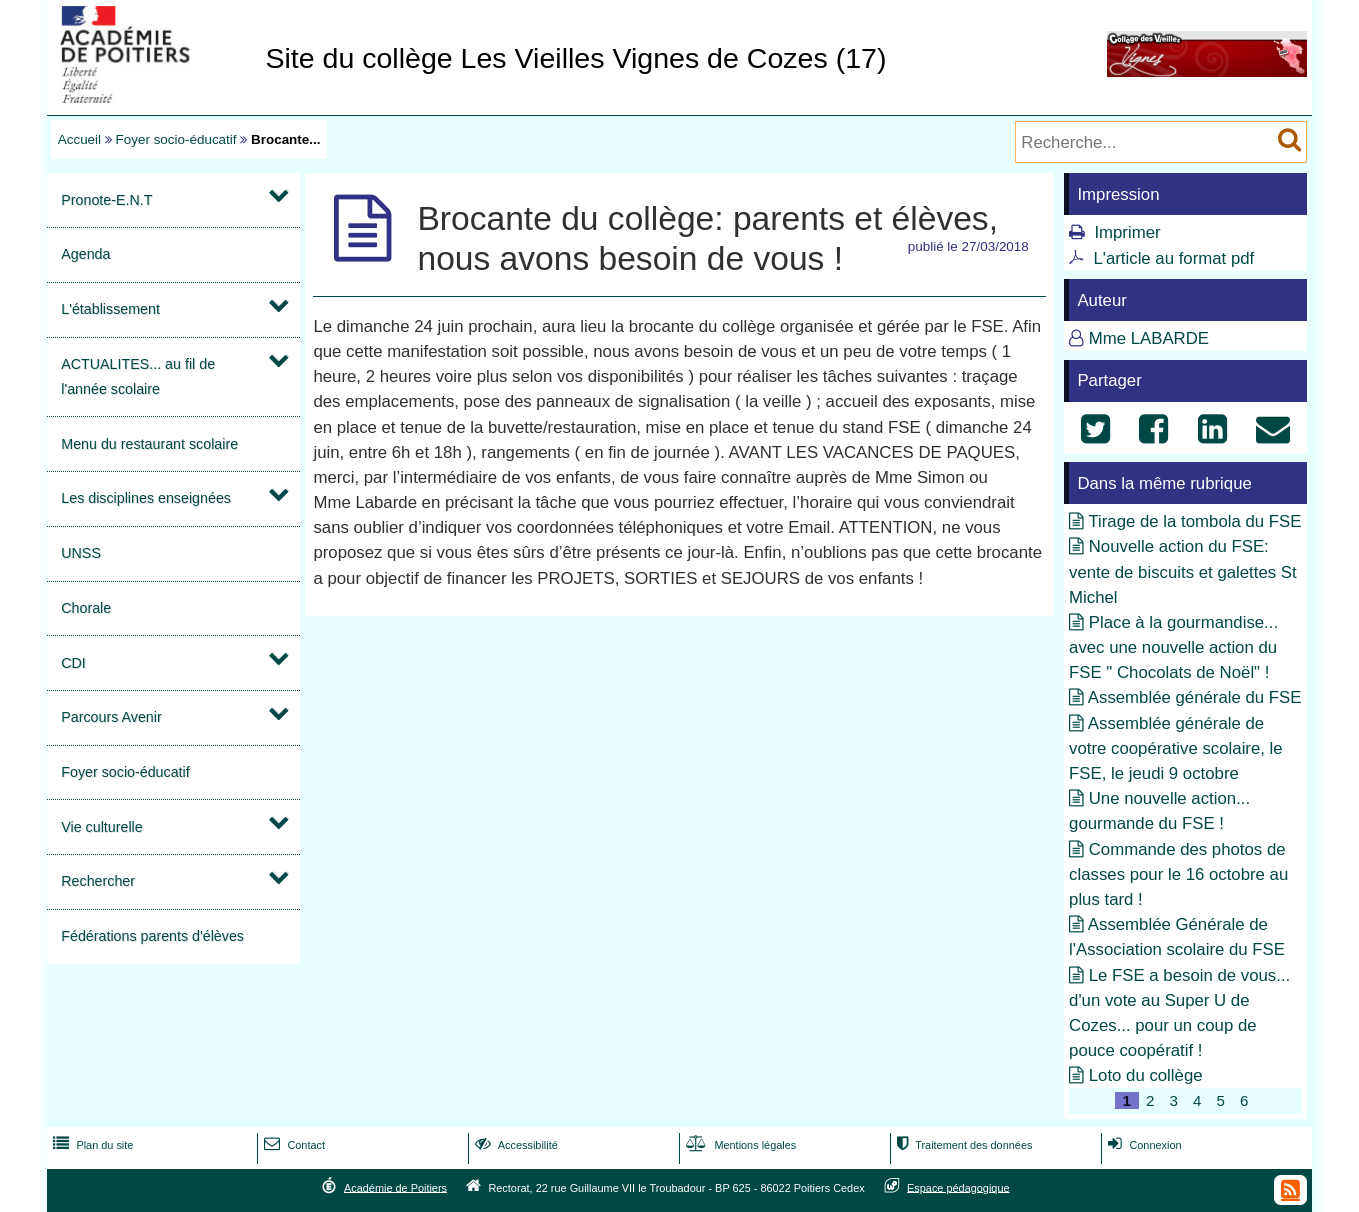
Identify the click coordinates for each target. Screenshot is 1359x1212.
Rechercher (98, 881)
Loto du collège (1146, 1075)
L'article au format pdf (1173, 258)
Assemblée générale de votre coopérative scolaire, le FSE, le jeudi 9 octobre (1176, 748)
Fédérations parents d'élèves (152, 936)
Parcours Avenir (111, 717)
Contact (292, 1145)
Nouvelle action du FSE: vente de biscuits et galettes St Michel (1183, 571)
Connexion (1142, 1145)
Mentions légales (739, 1145)
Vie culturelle (101, 827)
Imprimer (1127, 232)
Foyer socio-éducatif (176, 139)
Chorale (86, 608)
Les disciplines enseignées (146, 498)
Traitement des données (962, 1145)
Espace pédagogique (958, 1187)
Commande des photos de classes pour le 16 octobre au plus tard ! (1178, 874)
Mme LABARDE (1149, 338)
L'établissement (110, 309)
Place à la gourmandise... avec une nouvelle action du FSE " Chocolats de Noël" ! (1173, 647)
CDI (73, 663)
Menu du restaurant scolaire (149, 444)
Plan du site (91, 1145)
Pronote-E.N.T (106, 200)
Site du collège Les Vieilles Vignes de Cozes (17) (575, 58)
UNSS (81, 553)
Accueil (79, 139)
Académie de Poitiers (395, 1187)
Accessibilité (514, 1145)
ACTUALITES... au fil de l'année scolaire (138, 376)
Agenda (85, 254)
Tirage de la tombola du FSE (1194, 521)
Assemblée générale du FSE (1195, 697)
